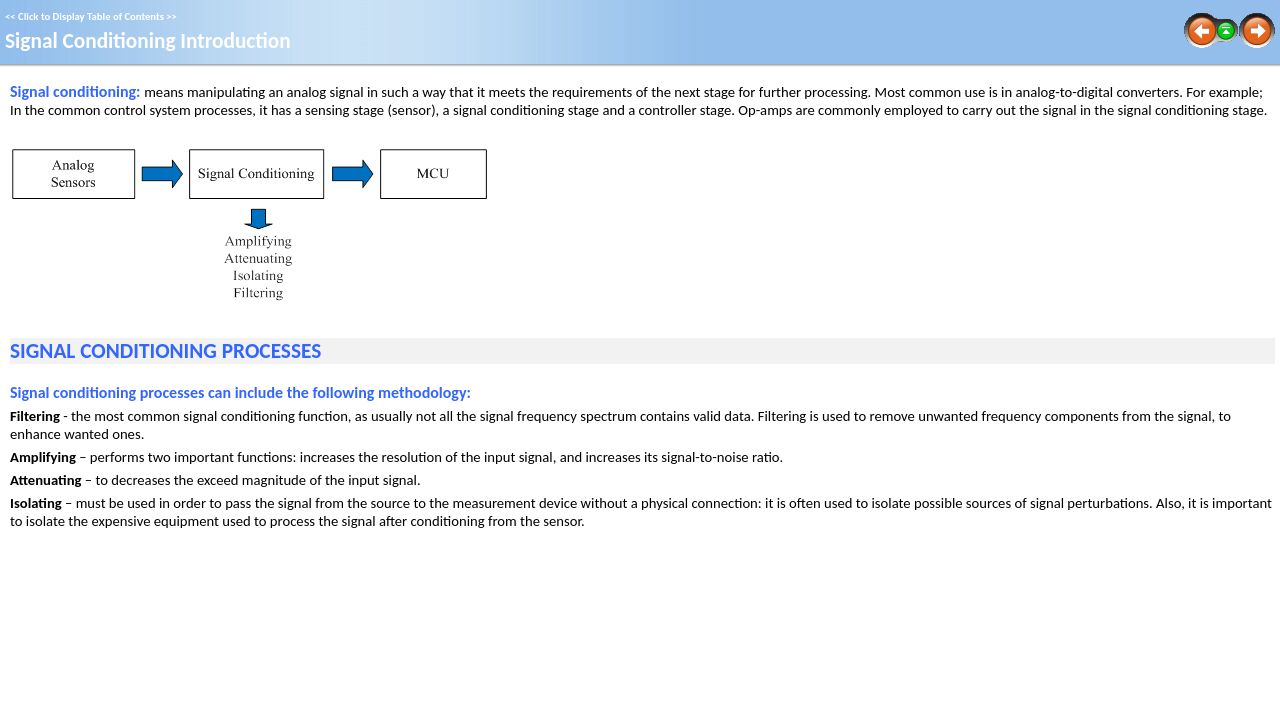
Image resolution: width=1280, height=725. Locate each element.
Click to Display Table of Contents (91, 16)
